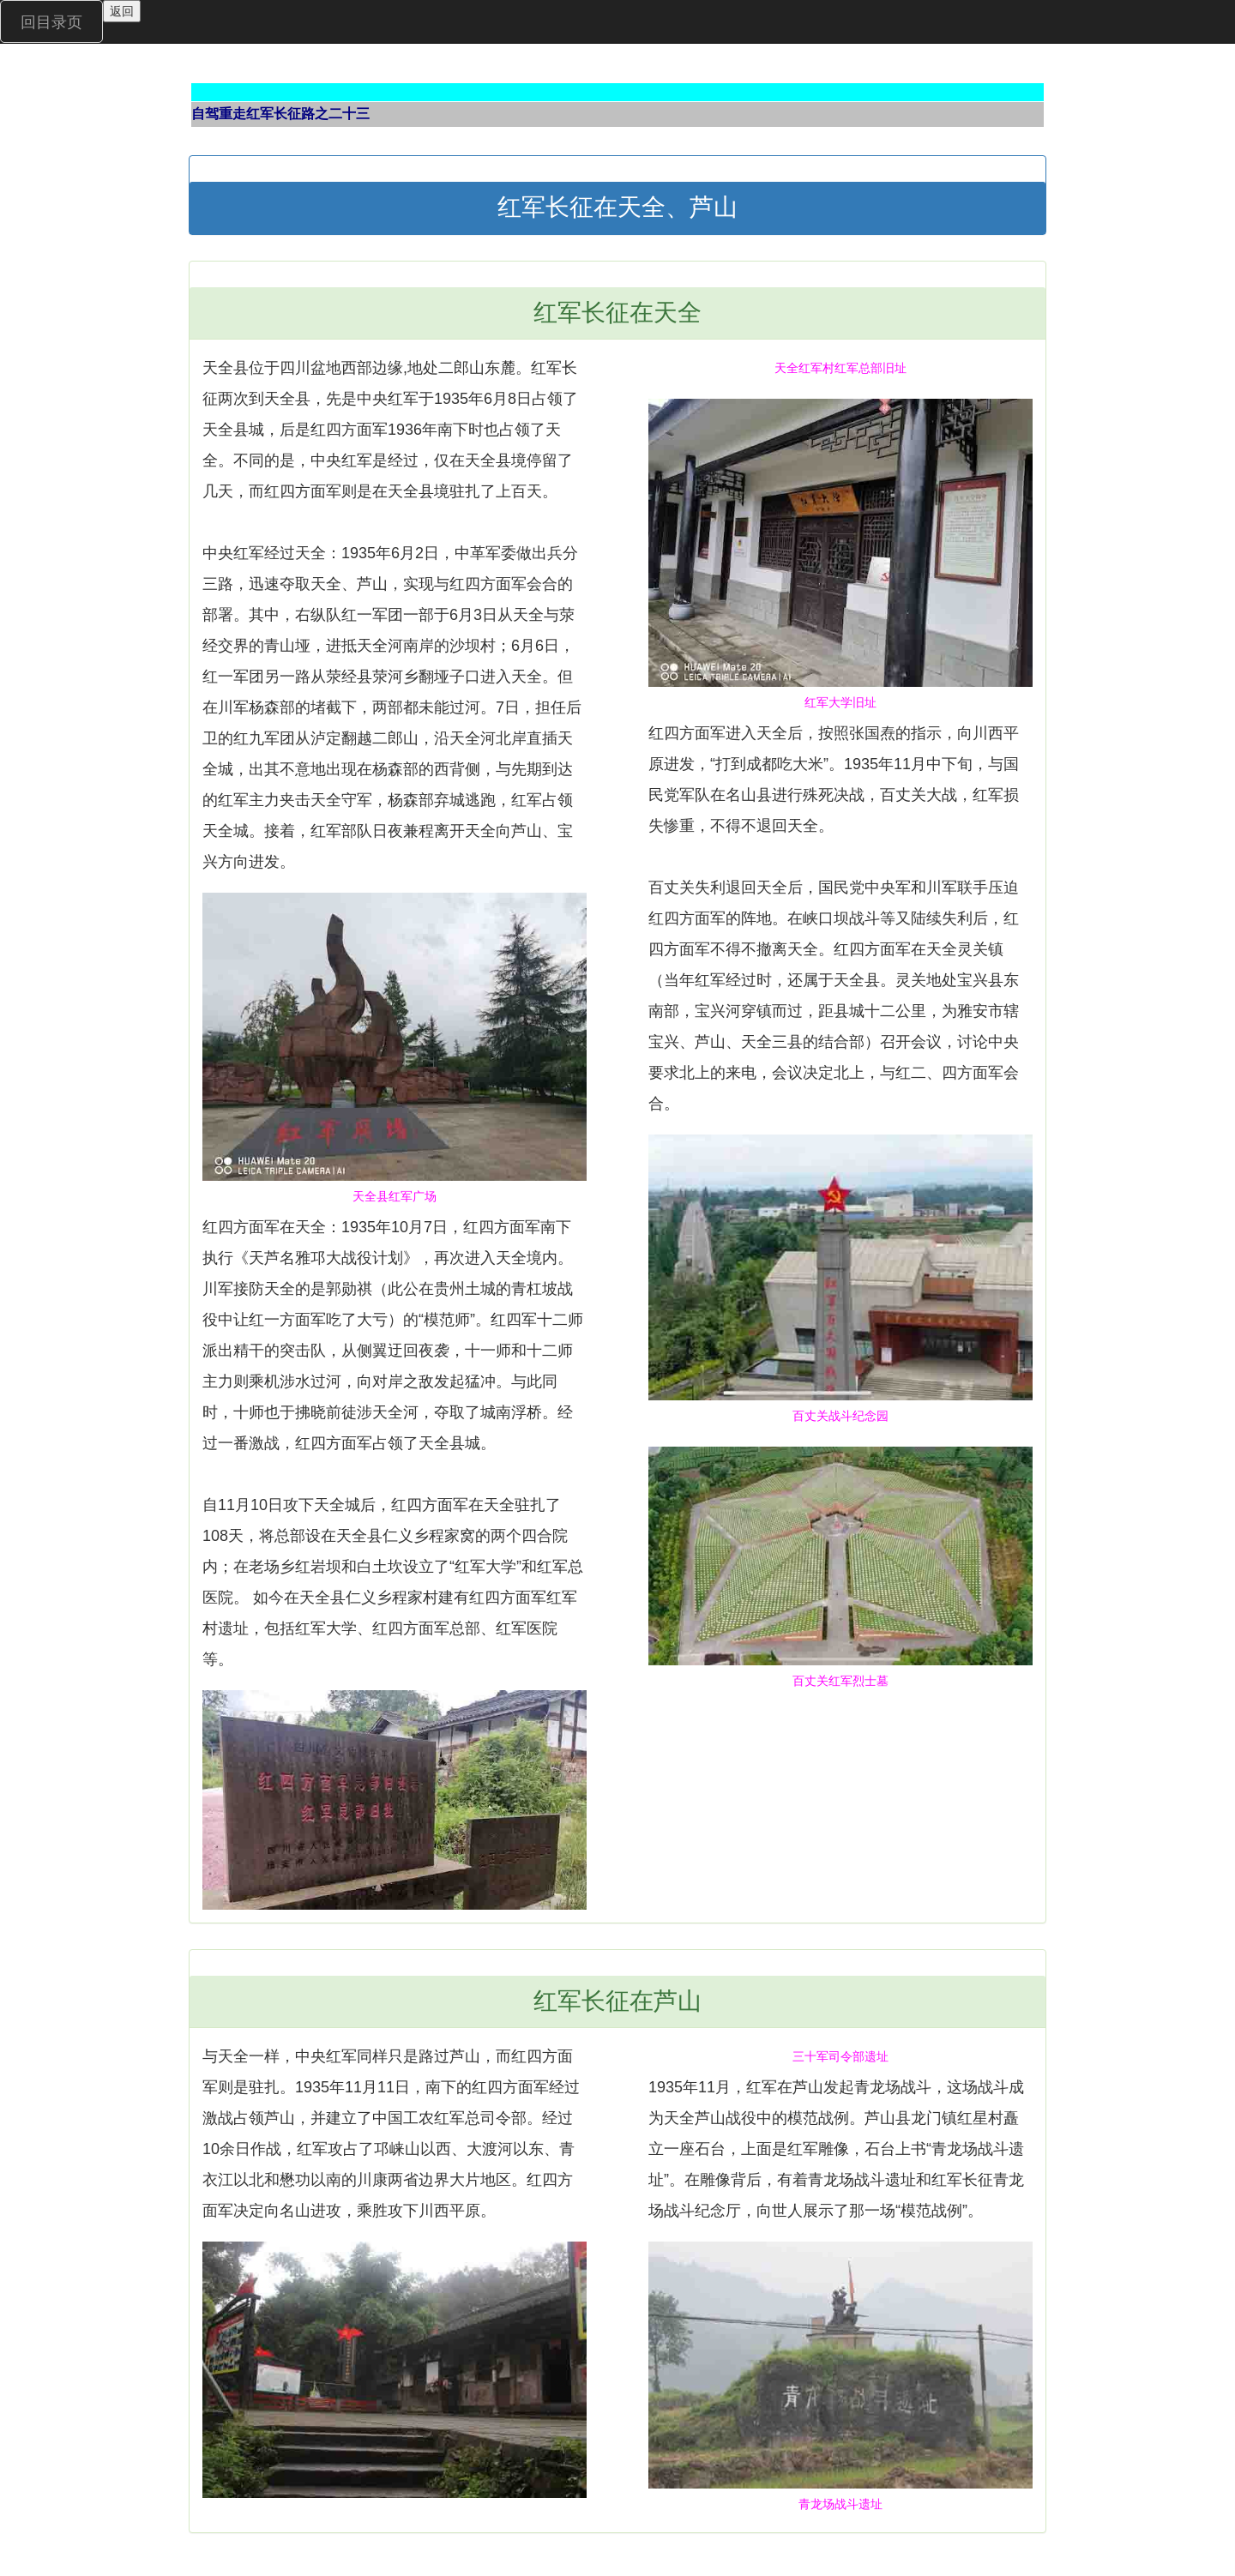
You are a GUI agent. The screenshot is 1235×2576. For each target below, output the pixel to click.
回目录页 (51, 22)
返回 (122, 11)
